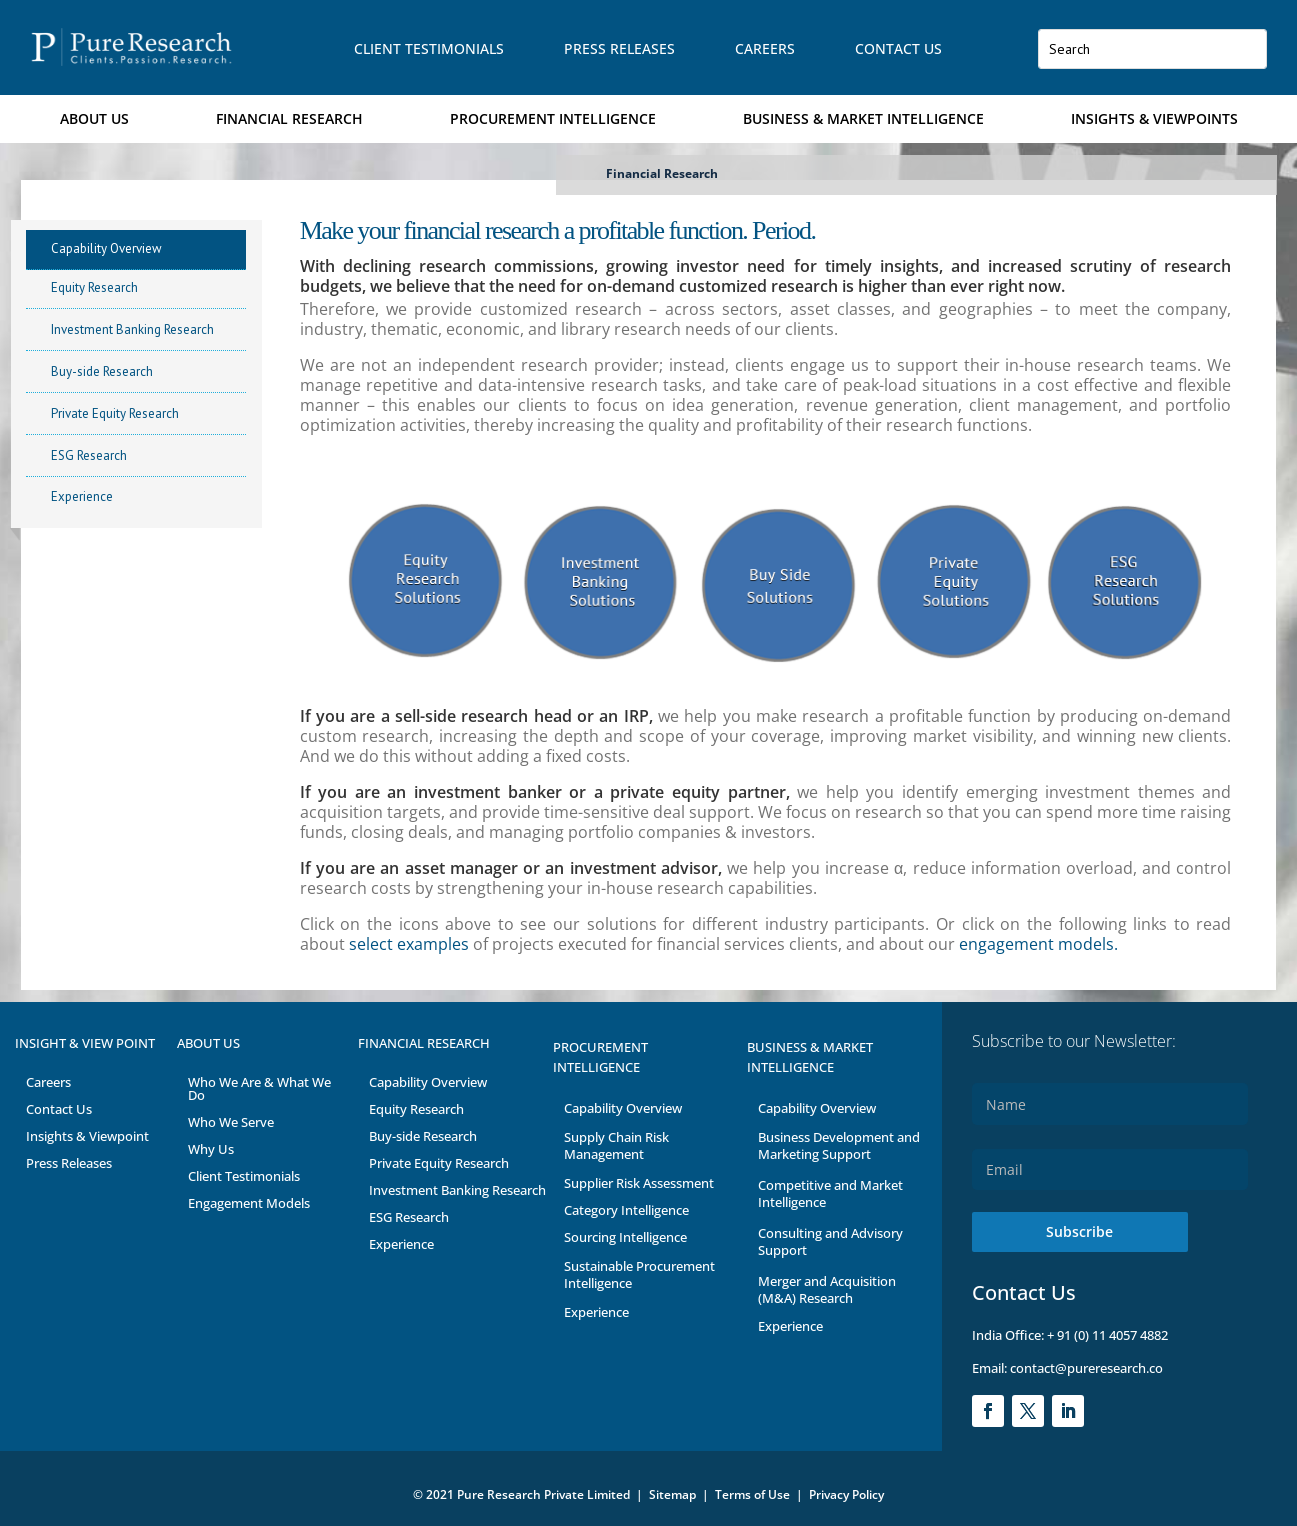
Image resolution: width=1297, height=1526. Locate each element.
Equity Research (94, 287)
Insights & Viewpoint (87, 1136)
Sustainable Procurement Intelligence (639, 1274)
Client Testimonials (429, 48)
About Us (94, 118)
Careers (765, 48)
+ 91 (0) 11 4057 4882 (1107, 1335)
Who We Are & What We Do (259, 1088)
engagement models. (1036, 944)
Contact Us (898, 48)
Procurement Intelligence (553, 118)
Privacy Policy (846, 1494)
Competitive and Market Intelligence (830, 1193)
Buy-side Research (102, 371)
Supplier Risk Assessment (639, 1183)
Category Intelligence (626, 1210)
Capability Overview (106, 248)
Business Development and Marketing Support (839, 1145)
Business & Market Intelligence (863, 118)
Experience (82, 496)
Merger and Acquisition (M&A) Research (827, 1289)
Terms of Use (754, 1494)
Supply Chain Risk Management (616, 1145)
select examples (409, 944)
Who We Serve (231, 1122)
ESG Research (89, 455)
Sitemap (672, 1494)
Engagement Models (249, 1203)
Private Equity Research (115, 413)
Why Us (211, 1149)
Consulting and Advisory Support (830, 1241)
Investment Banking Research (132, 329)
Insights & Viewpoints (1154, 118)
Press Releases (619, 48)
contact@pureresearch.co (1085, 1368)
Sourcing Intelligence (625, 1237)
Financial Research (289, 118)
